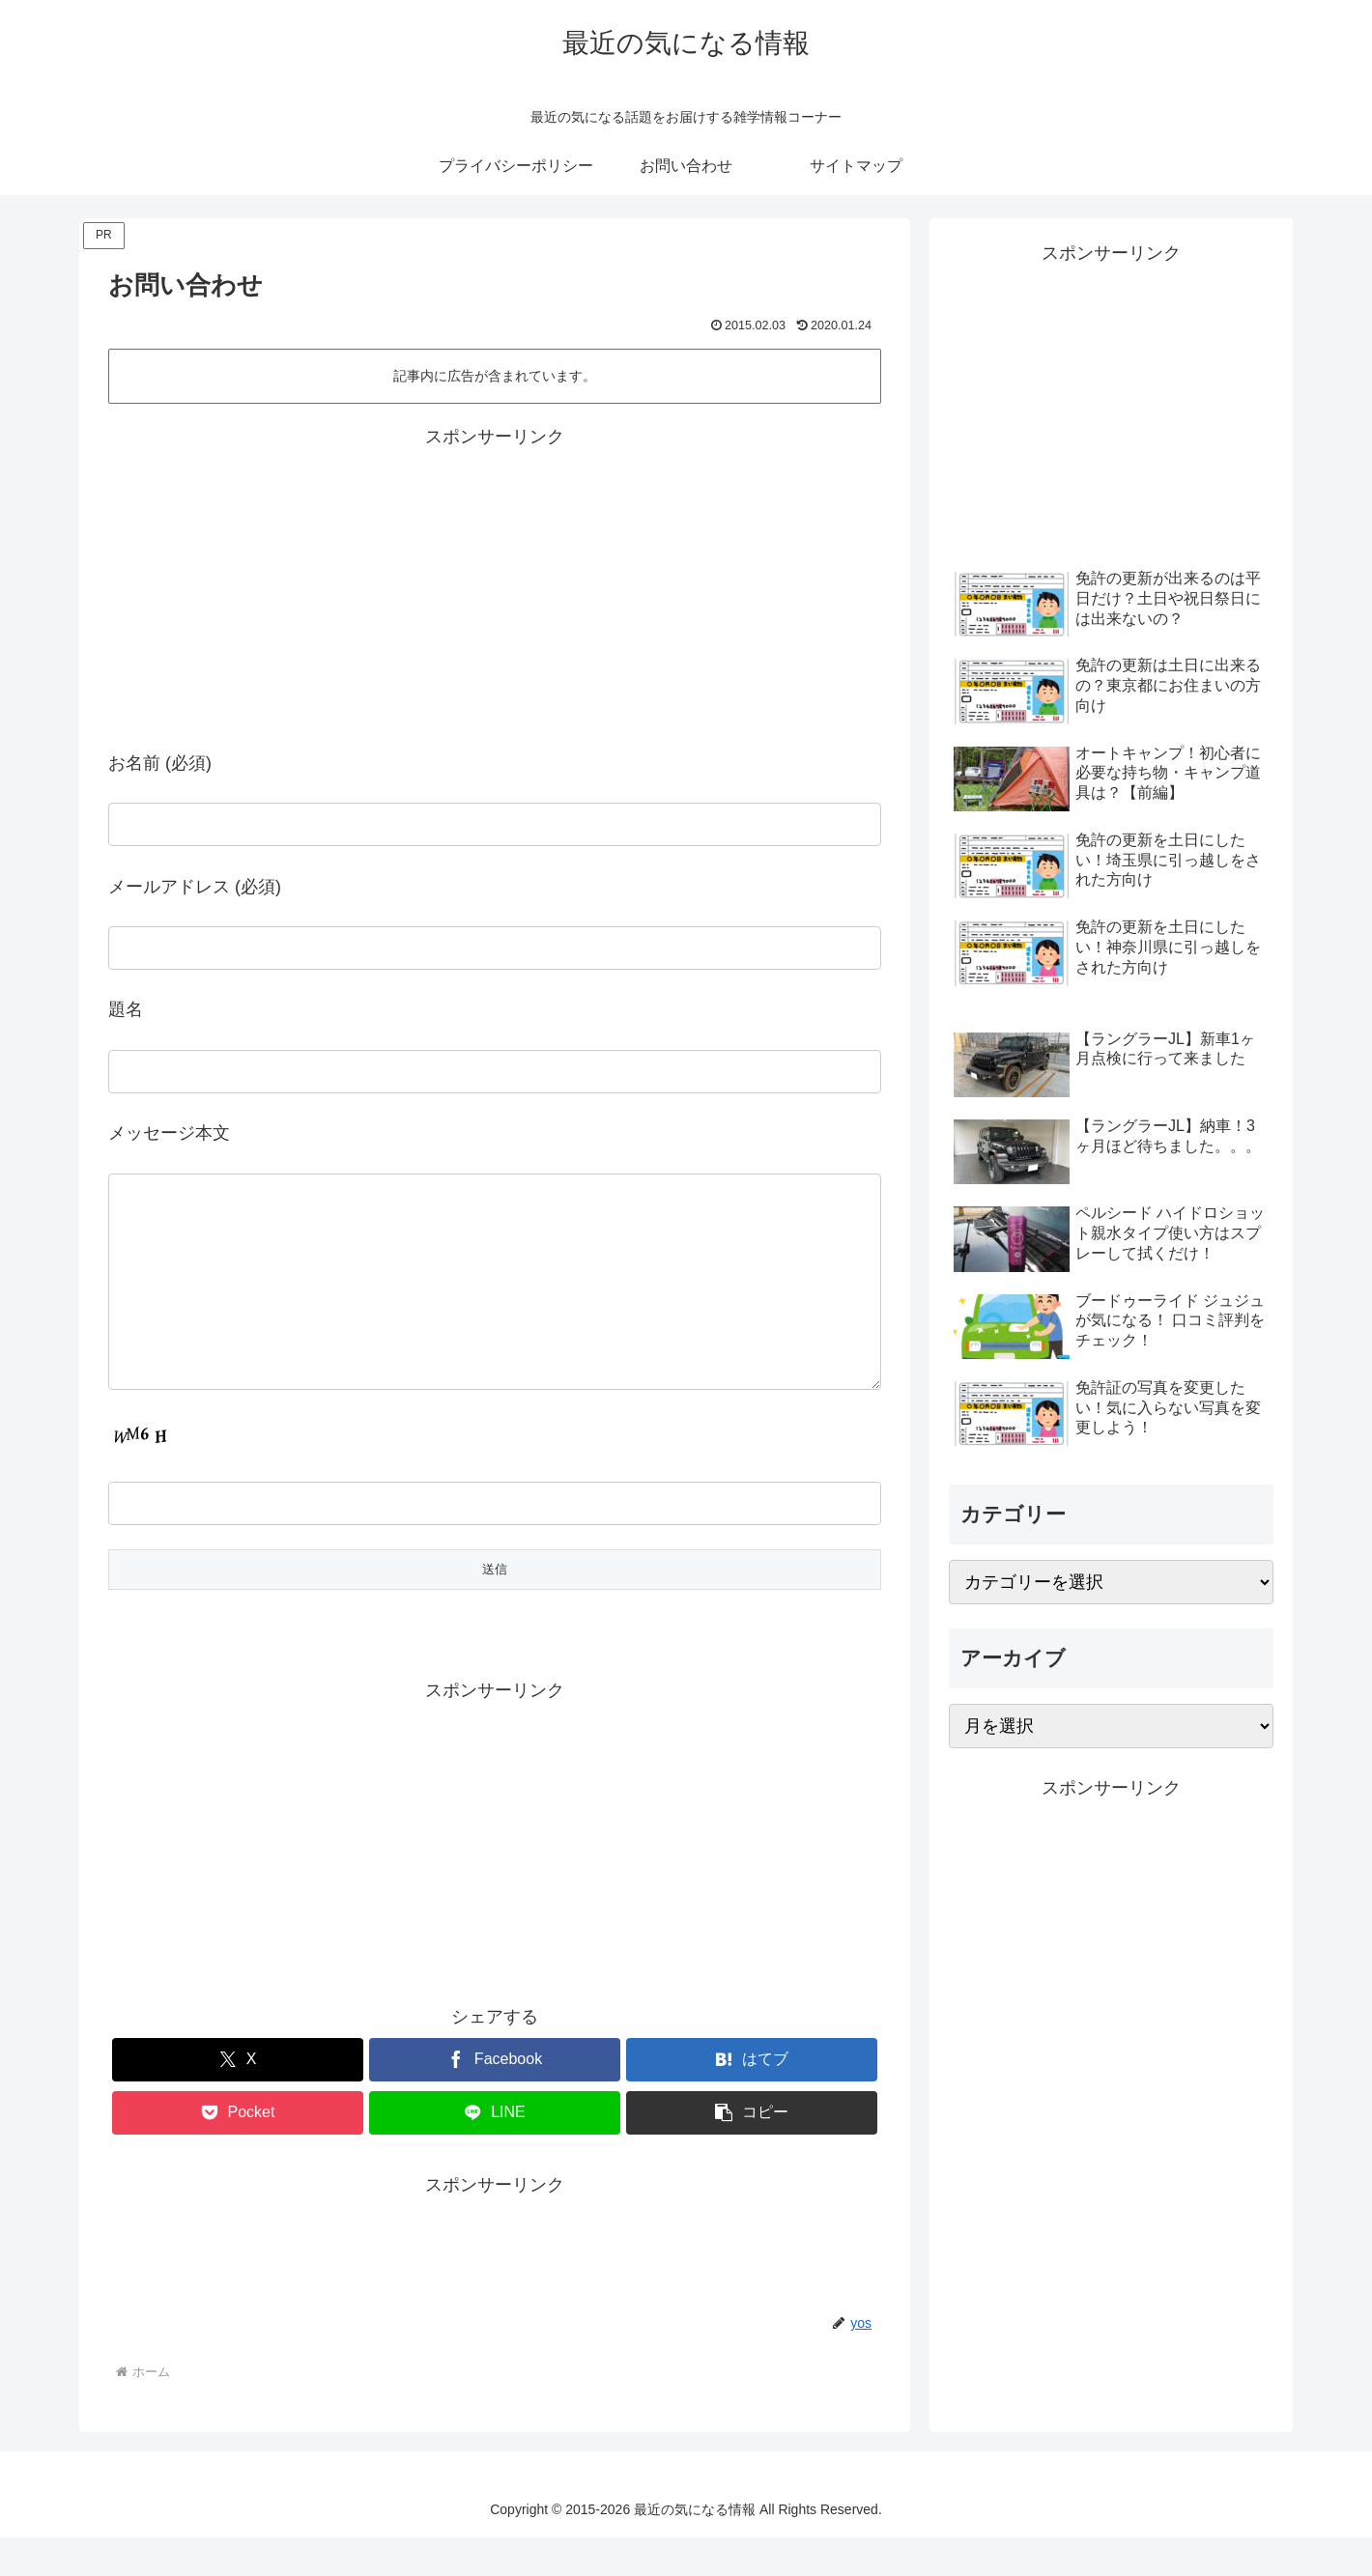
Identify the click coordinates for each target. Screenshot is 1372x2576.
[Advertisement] (301, 588)
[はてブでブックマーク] (751, 2098)
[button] (751, 2151)
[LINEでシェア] (494, 2151)
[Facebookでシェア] (494, 2098)
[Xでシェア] (237, 2098)
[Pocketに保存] (237, 2151)
